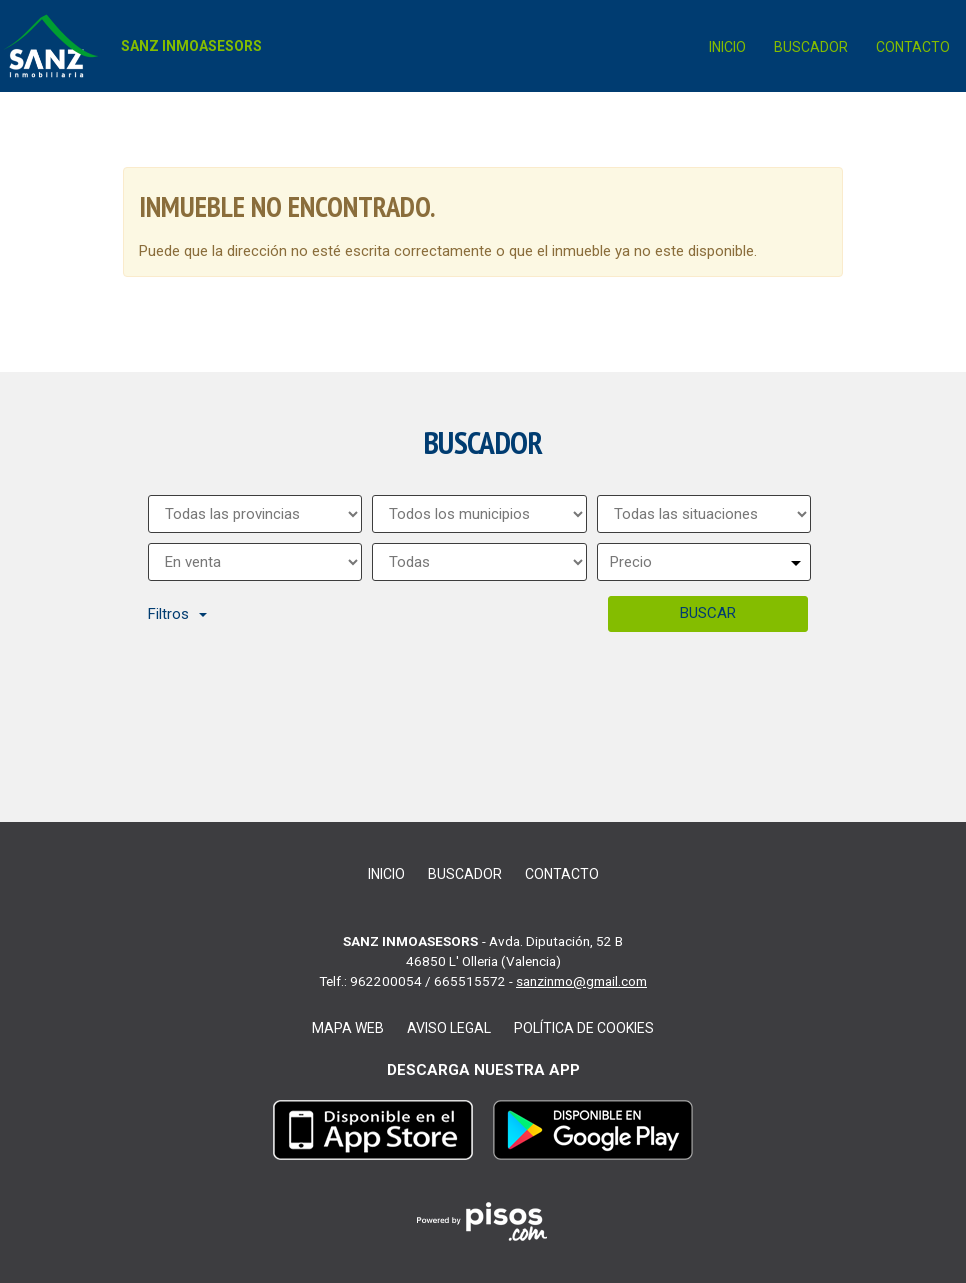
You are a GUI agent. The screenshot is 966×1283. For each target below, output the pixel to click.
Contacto (913, 47)
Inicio (727, 47)
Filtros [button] (177, 614)
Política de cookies (584, 1028)
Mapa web (348, 1028)
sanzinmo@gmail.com (581, 981)
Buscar (708, 613)
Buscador (811, 47)
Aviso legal (449, 1028)
